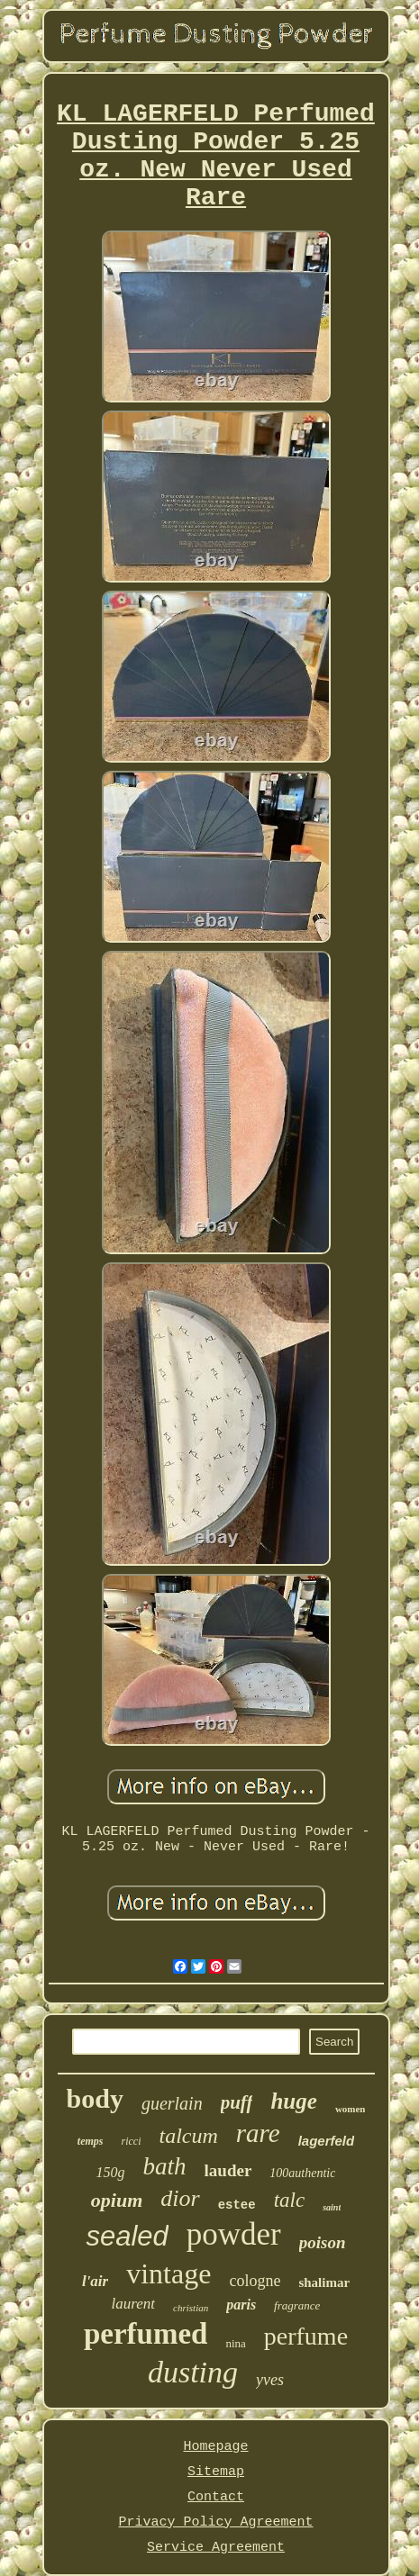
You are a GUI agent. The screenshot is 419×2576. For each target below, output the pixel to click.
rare (258, 2133)
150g (110, 2172)
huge (293, 2101)
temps (90, 2141)
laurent (133, 2303)
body (95, 2098)
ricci (131, 2141)
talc (289, 2200)
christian (190, 2307)
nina (235, 2343)
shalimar (324, 2282)
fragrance (297, 2305)
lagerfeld (326, 2140)
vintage (168, 2273)
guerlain (172, 2103)
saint (332, 2207)
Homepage (215, 2446)
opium (116, 2200)
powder (234, 2234)
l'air (95, 2281)
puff (237, 2102)
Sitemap (215, 2472)
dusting (193, 2372)
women (350, 2108)
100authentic (302, 2173)
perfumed (145, 2334)
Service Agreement (216, 2547)
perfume (306, 2336)
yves (270, 2380)
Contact (215, 2497)
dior (179, 2198)
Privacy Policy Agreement (215, 2522)
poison (322, 2242)
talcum (188, 2135)
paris (241, 2304)
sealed (127, 2236)
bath (165, 2166)
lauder (228, 2170)
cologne (254, 2281)
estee (237, 2205)
